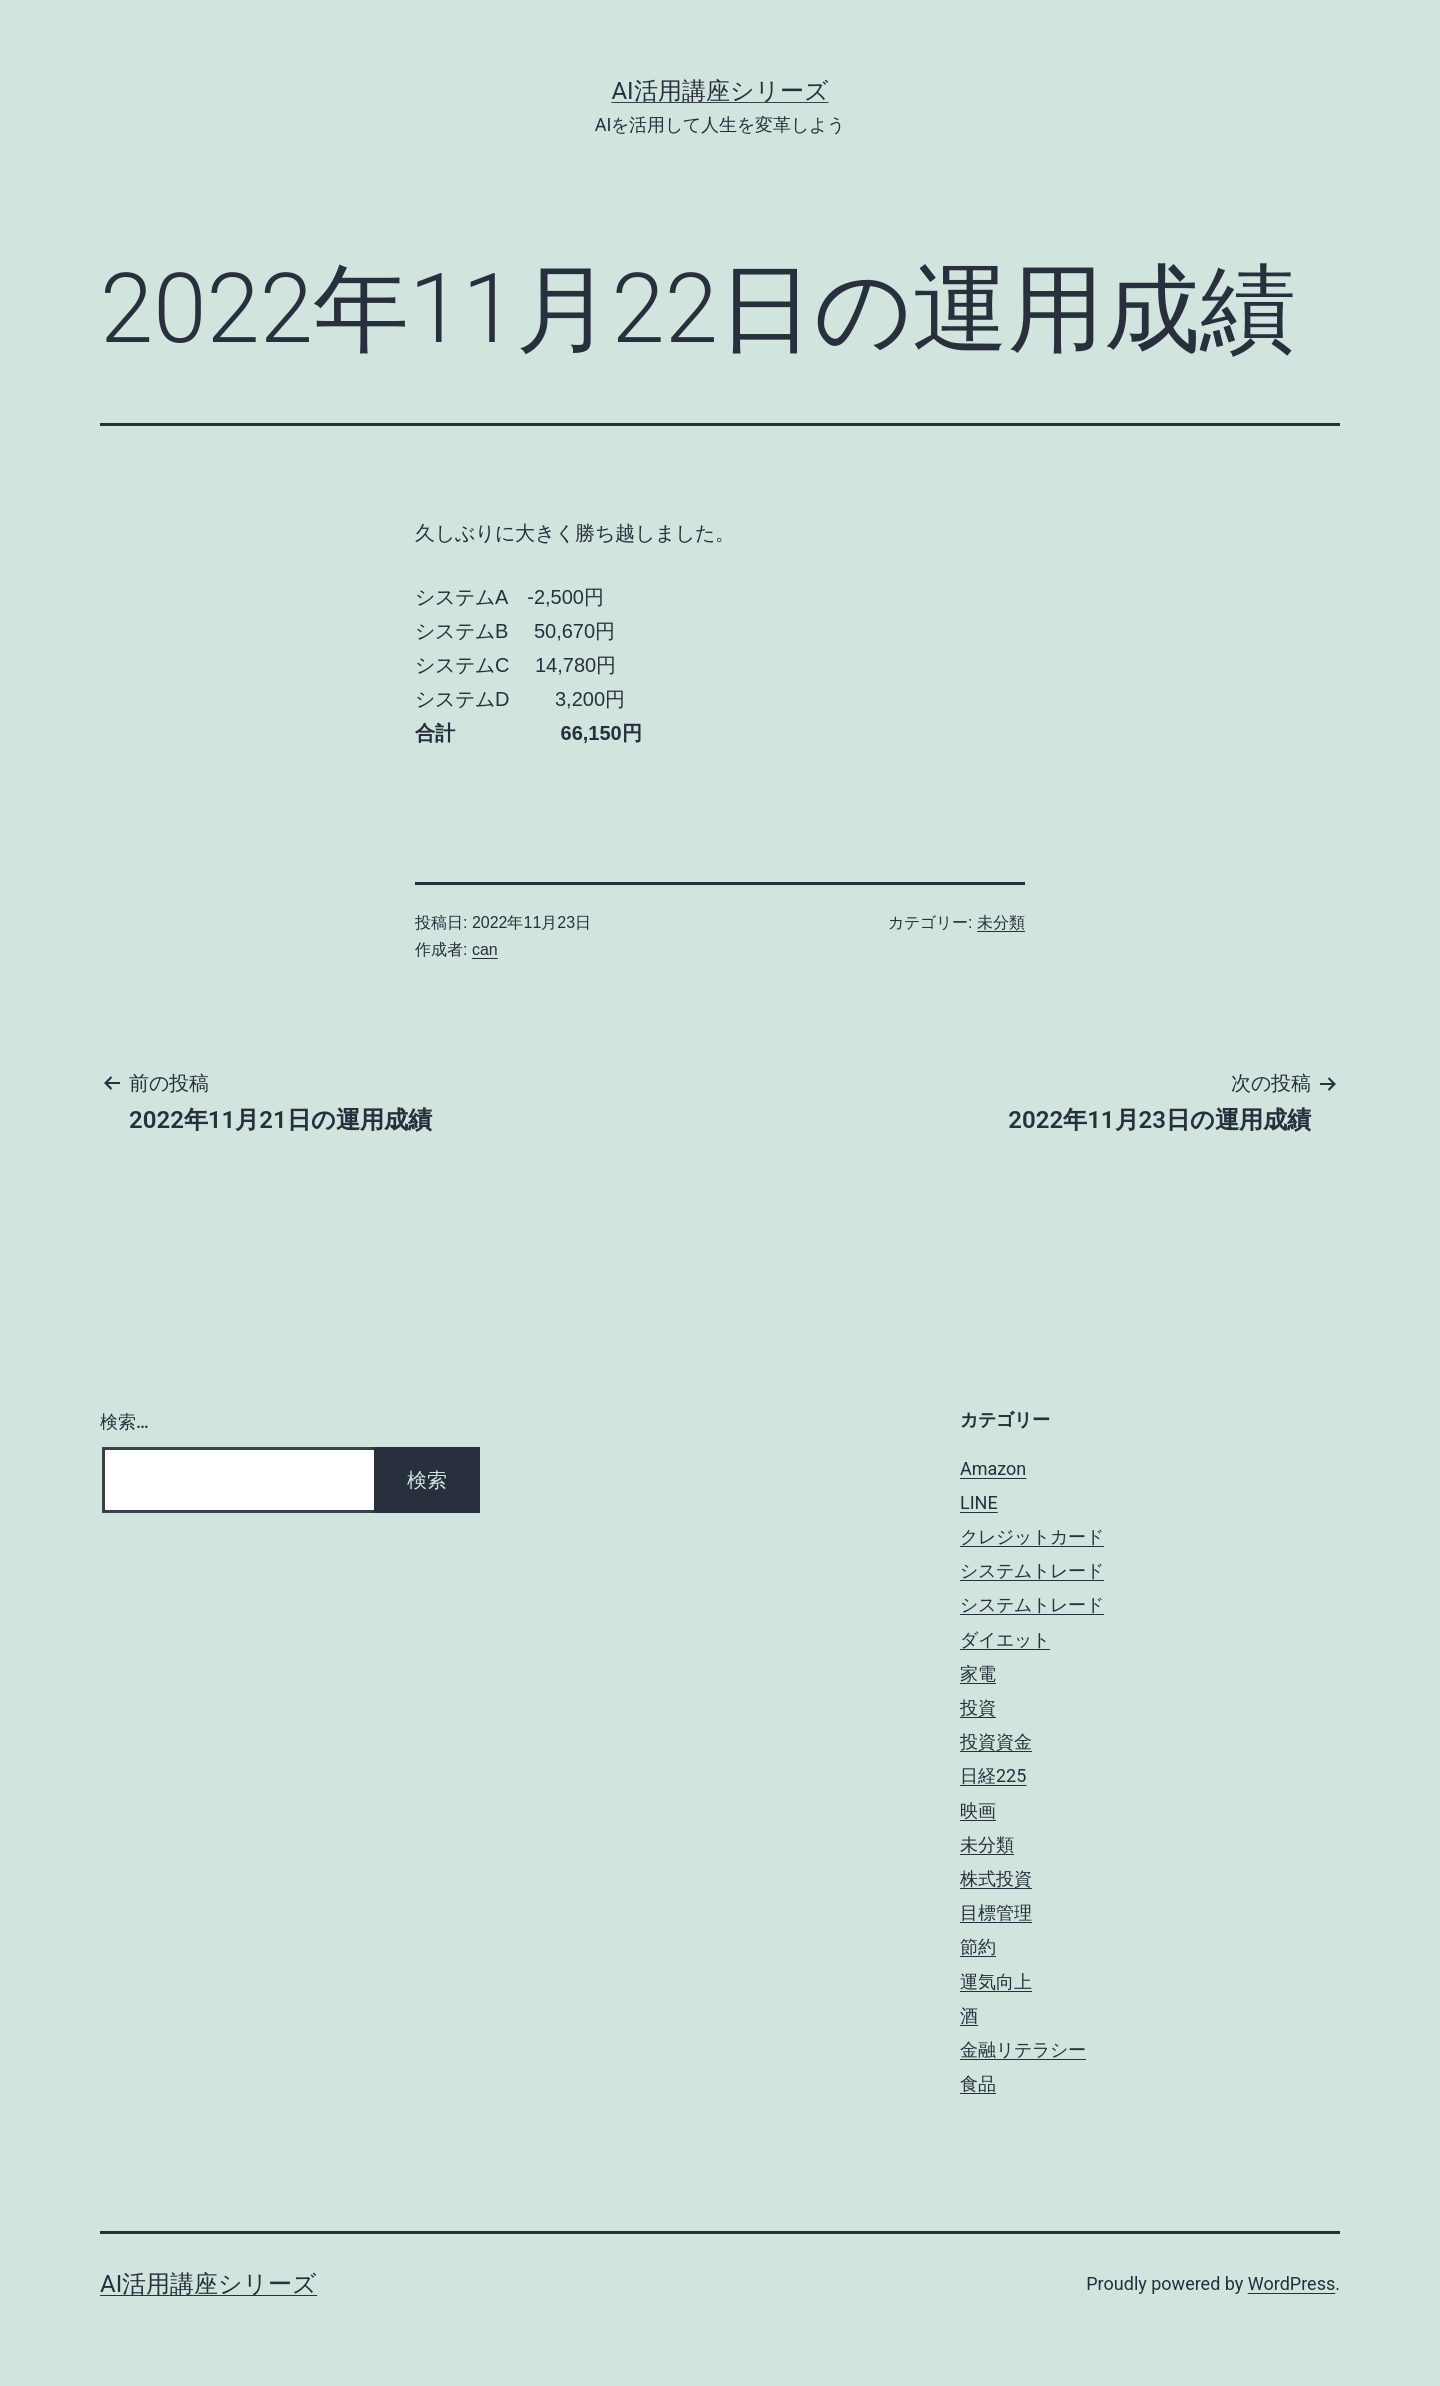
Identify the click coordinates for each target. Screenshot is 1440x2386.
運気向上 (996, 1981)
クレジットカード (1032, 1536)
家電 (978, 1673)
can (485, 949)
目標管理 (996, 1912)
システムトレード (1032, 1570)
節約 (978, 1946)
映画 (978, 1810)
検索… (124, 1421)
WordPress (1291, 2283)
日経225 (993, 1775)
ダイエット (1005, 1639)
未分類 (1001, 922)
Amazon (993, 1468)
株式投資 (996, 1878)
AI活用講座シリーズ (719, 91)
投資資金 (996, 1741)
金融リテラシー (1023, 2049)
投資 (978, 1707)
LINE (979, 1502)
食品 (978, 2083)
